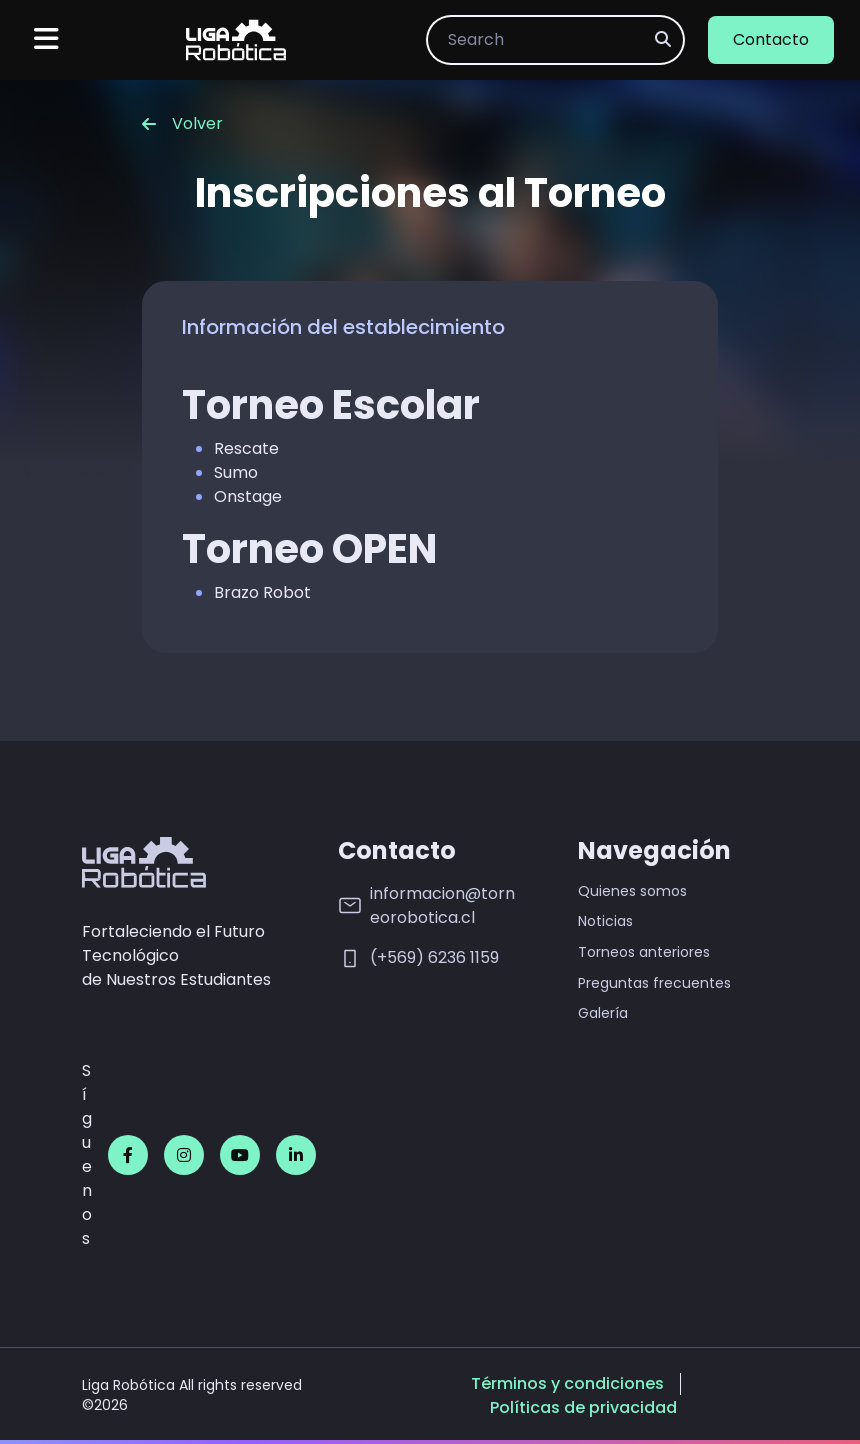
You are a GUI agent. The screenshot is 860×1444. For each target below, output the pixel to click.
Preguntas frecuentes (654, 983)
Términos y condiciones (567, 1384)
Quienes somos (632, 891)
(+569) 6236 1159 (418, 958)
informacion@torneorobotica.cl (426, 905)
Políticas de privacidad (583, 1408)
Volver (182, 123)
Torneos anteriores (644, 952)
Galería (603, 1013)
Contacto (771, 39)
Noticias (605, 921)
